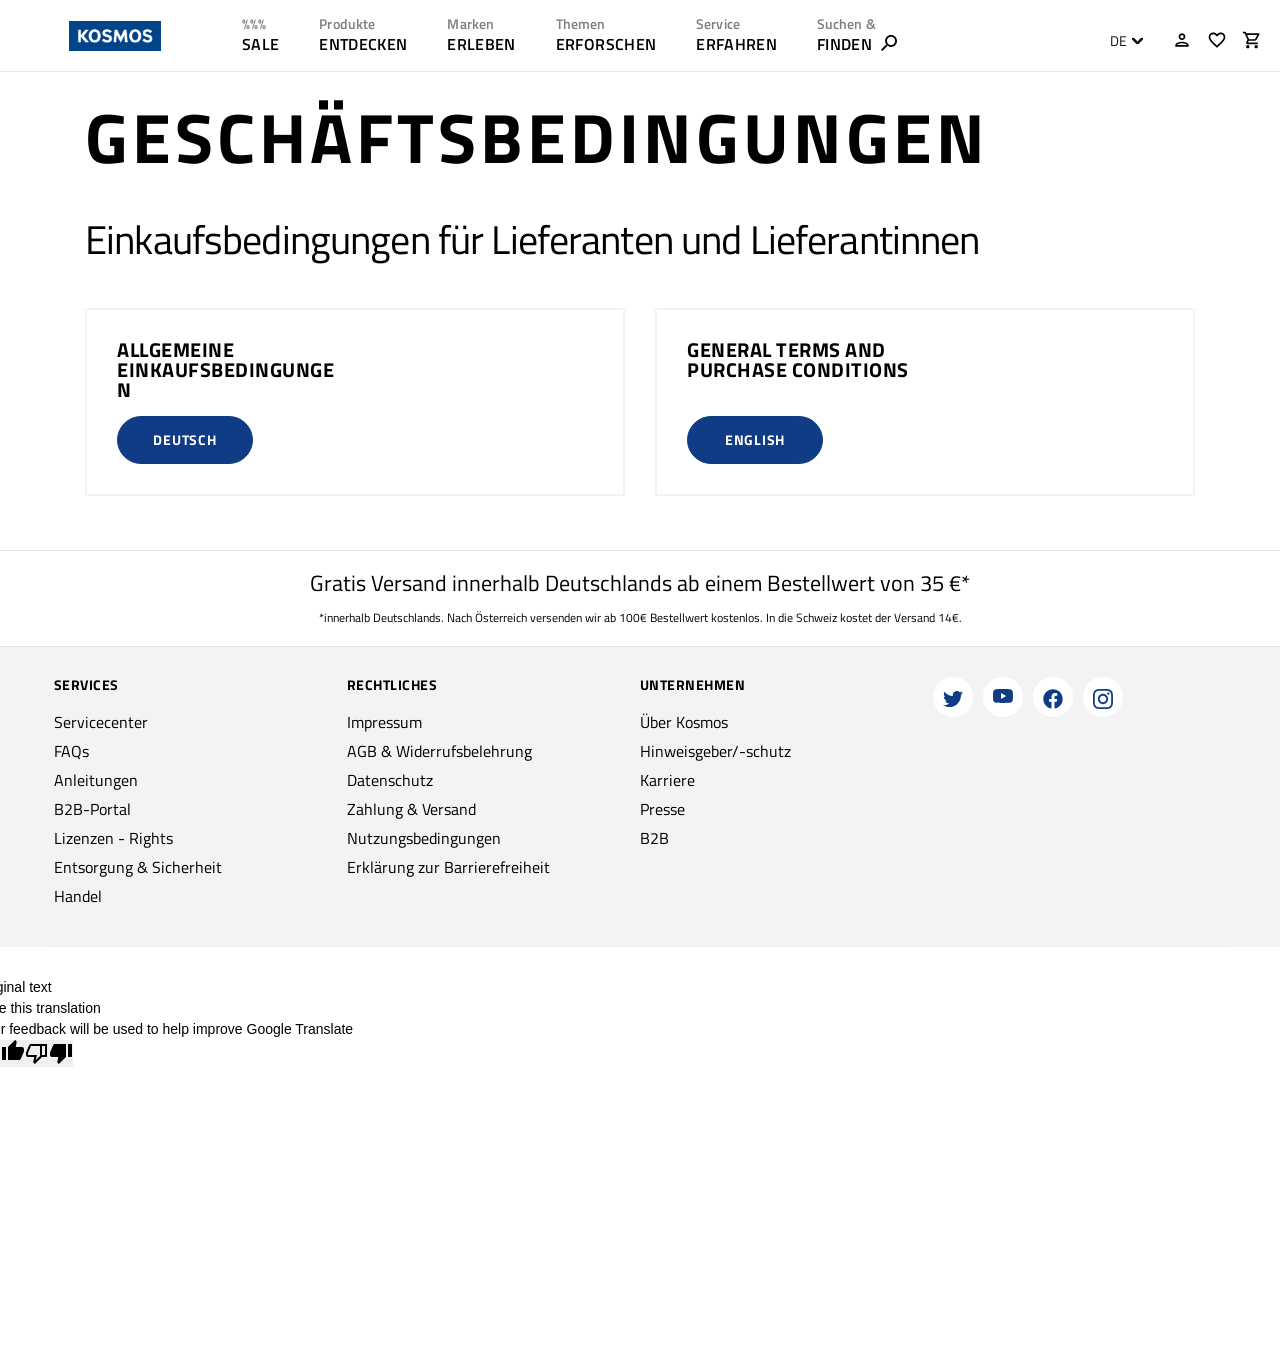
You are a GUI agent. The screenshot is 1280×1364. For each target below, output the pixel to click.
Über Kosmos (684, 722)
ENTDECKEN (363, 44)
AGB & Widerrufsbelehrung (439, 751)
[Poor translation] (49, 1053)
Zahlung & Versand (411, 809)
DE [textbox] (1118, 41)
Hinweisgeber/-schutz (715, 751)
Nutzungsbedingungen (424, 838)
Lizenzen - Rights (113, 838)
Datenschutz (390, 780)
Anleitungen (96, 780)
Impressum (384, 722)
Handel (78, 896)
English (755, 439)
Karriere (667, 780)
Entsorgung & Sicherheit (138, 867)
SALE (260, 44)
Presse (662, 809)
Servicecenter (101, 722)
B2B (654, 838)
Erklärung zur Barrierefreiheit (448, 867)
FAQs (71, 751)
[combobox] (1121, 41)
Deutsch (184, 439)
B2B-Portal (92, 809)
